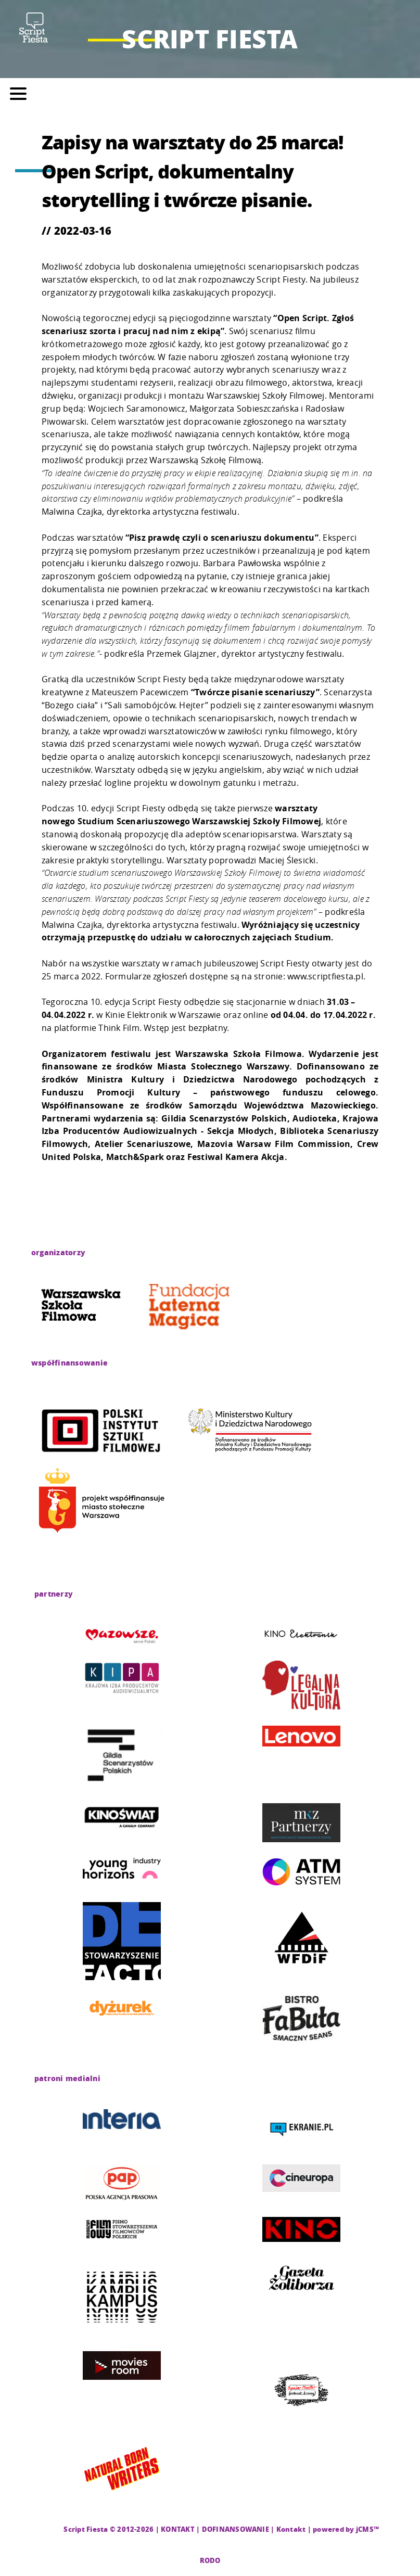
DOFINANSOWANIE (235, 2529)
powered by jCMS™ (346, 2529)
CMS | (51, 2529)
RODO (210, 2560)
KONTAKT (178, 2529)
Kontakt (291, 2529)
